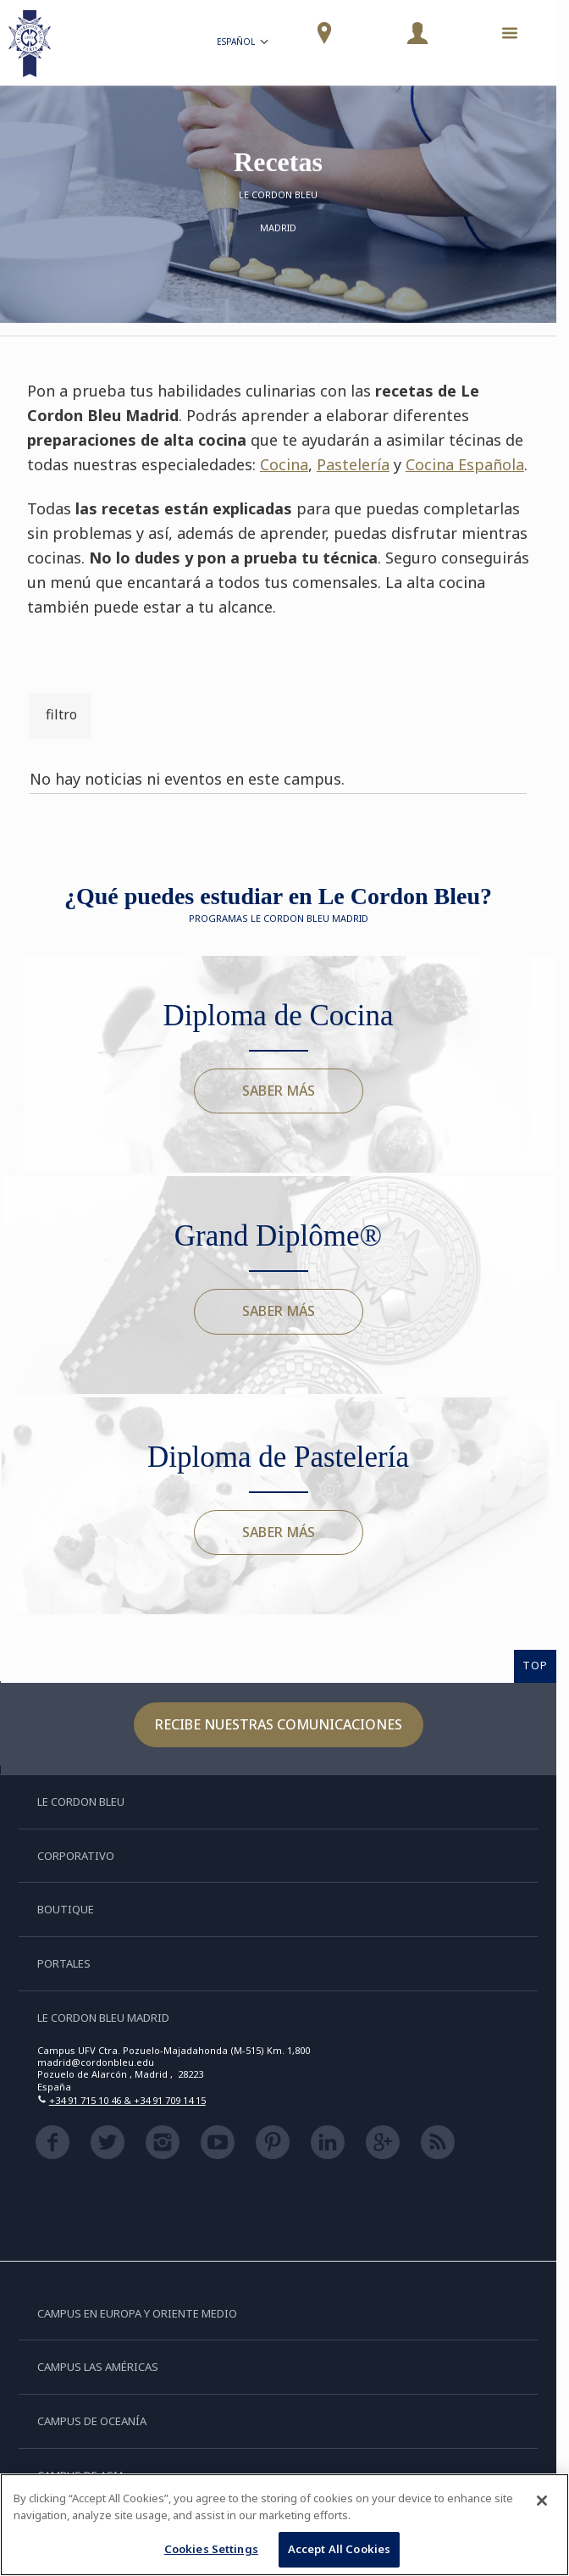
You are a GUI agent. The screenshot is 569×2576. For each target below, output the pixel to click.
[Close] (542, 2500)
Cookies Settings (211, 2549)
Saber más (278, 1090)
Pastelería (353, 464)
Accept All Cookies (339, 2549)
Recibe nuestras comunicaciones (278, 1724)
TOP (535, 1665)
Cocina (284, 464)
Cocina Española (465, 464)
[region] (284, 2524)
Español (244, 43)
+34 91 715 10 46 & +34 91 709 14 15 (127, 2100)
